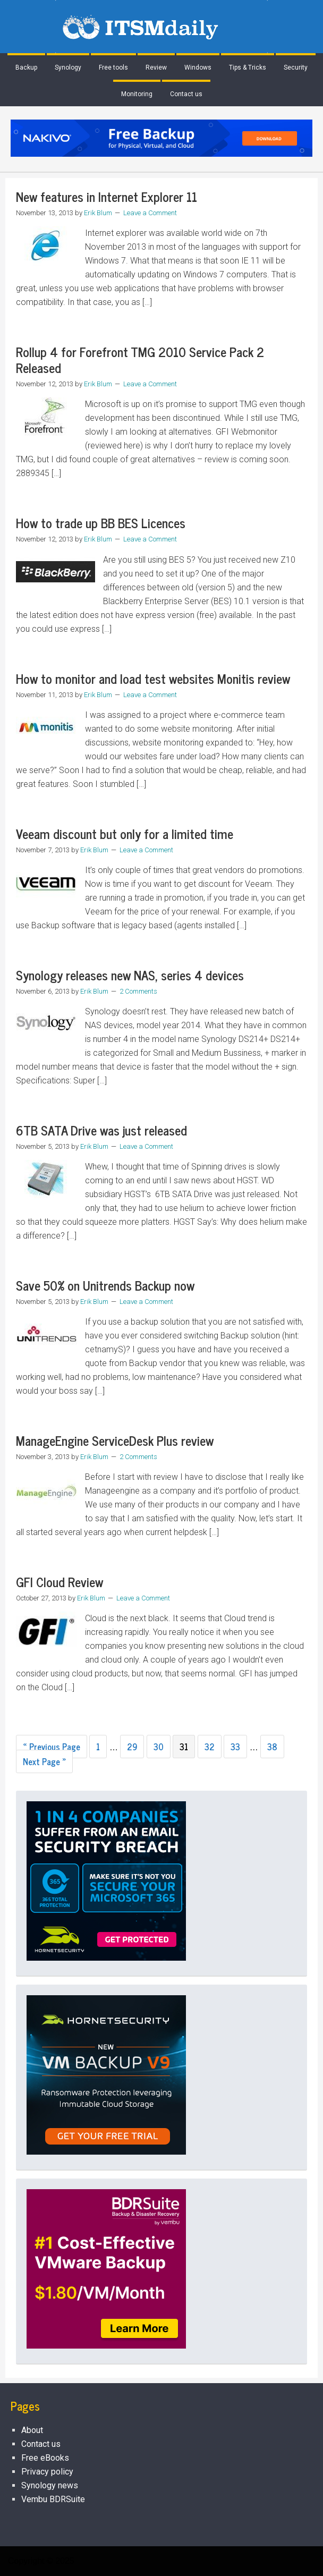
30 (159, 1746)
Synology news (49, 2485)
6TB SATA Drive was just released (101, 1130)
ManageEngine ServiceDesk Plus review (115, 1440)
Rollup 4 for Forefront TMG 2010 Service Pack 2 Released (140, 359)
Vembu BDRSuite (53, 2499)
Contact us (41, 2444)
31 (184, 1746)
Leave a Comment (150, 213)
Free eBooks (45, 2458)
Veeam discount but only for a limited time (124, 833)
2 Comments (138, 991)
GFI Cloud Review (59, 1581)
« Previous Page (51, 1746)
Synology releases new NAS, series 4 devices (130, 974)
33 (235, 1746)
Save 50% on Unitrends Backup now (105, 1285)
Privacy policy (47, 2472)
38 (272, 1746)
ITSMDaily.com (161, 26)
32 (210, 1746)
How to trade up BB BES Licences (100, 522)
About (32, 2430)
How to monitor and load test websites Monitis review (153, 678)
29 (132, 1746)
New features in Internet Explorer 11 (106, 196)
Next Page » (44, 1761)
